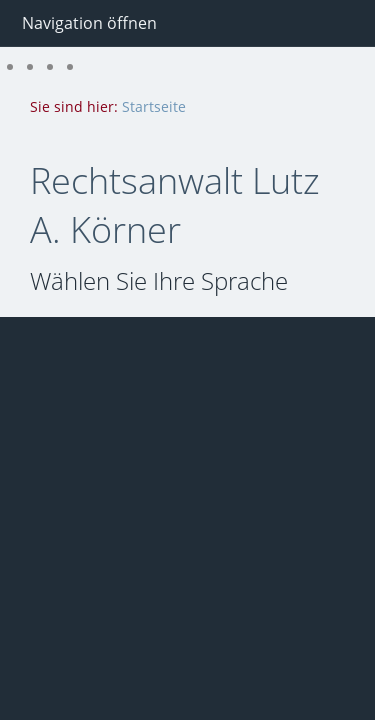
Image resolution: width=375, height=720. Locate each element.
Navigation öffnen (89, 23)
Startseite (154, 106)
